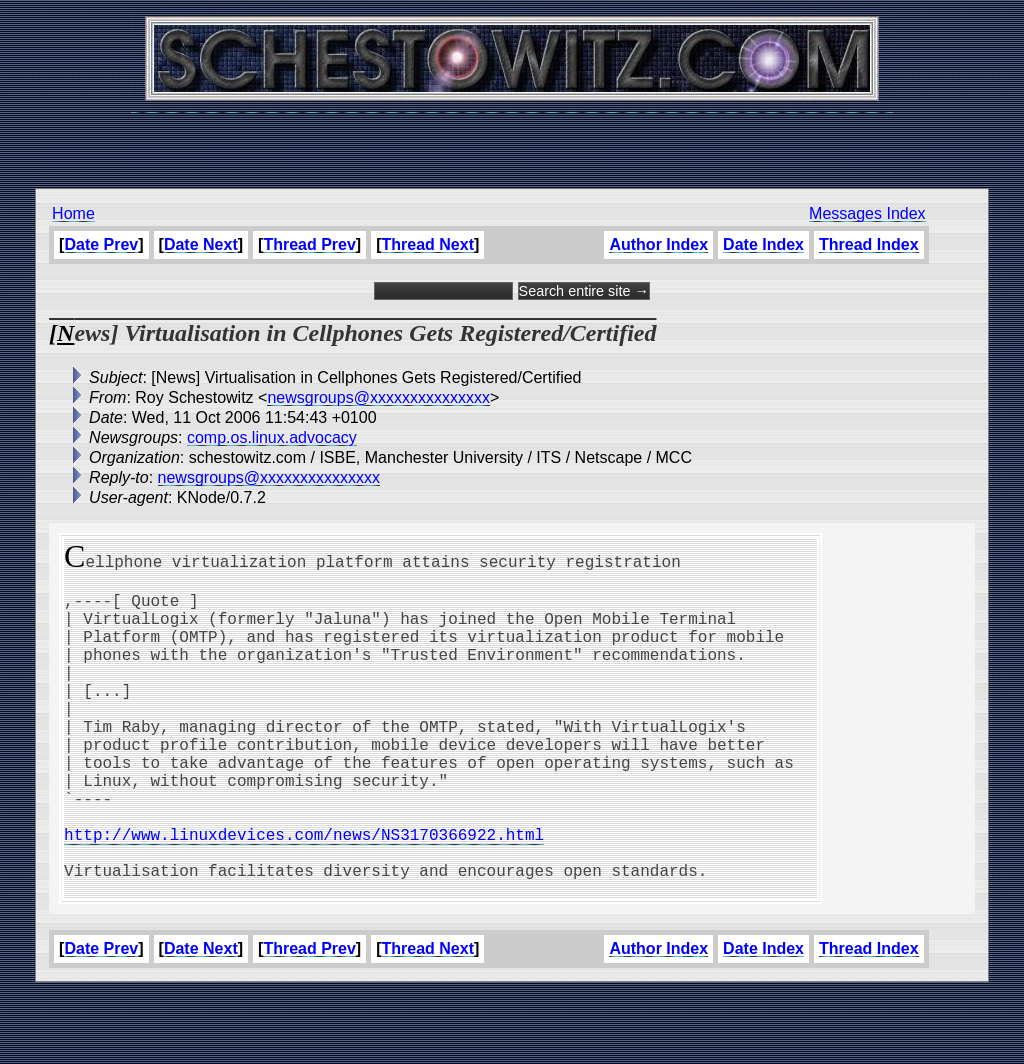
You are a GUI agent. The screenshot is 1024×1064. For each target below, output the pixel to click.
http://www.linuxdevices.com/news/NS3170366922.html (304, 894)
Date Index (763, 244)
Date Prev (101, 244)
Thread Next (428, 244)
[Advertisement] (512, 140)
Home (73, 213)
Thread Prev (309, 244)
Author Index (658, 244)
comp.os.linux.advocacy (272, 437)
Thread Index (869, 244)
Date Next (201, 244)
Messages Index (867, 213)
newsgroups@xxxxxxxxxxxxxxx (378, 397)
